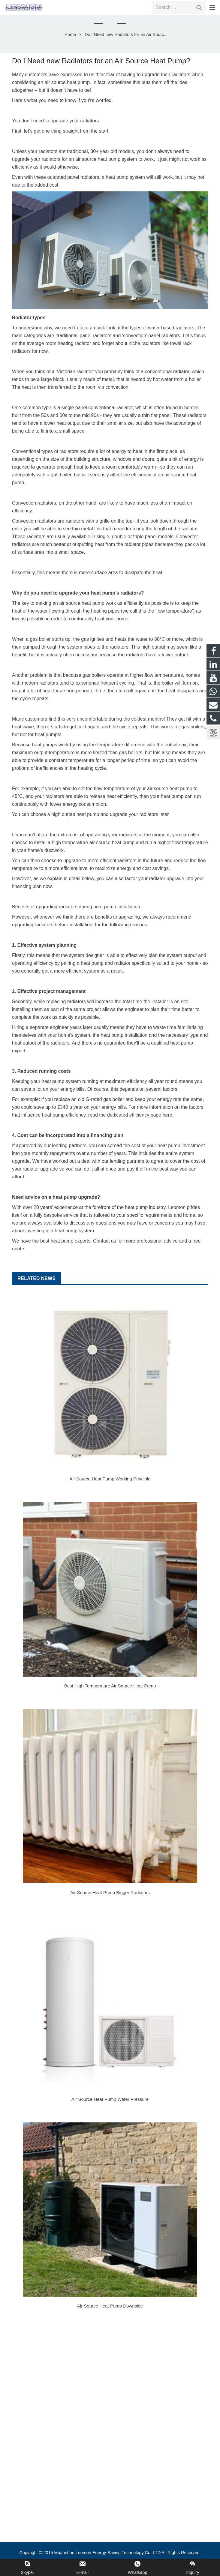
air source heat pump (67, 92)
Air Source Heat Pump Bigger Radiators (110, 1902)
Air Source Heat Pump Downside (110, 2315)
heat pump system (74, 1240)
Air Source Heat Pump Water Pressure (110, 2109)
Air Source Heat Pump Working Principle (110, 1489)
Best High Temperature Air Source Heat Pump (110, 1695)
